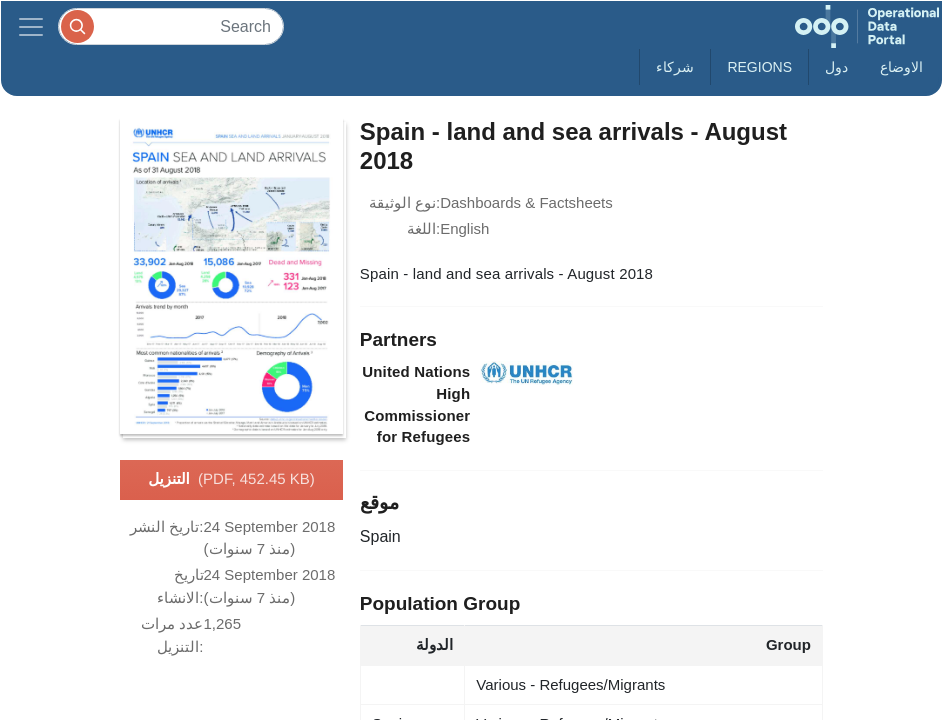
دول (836, 67)
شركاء (675, 67)
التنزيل (231, 480)
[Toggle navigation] (31, 26)
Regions (759, 67)
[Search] (171, 26)
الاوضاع (901, 67)
